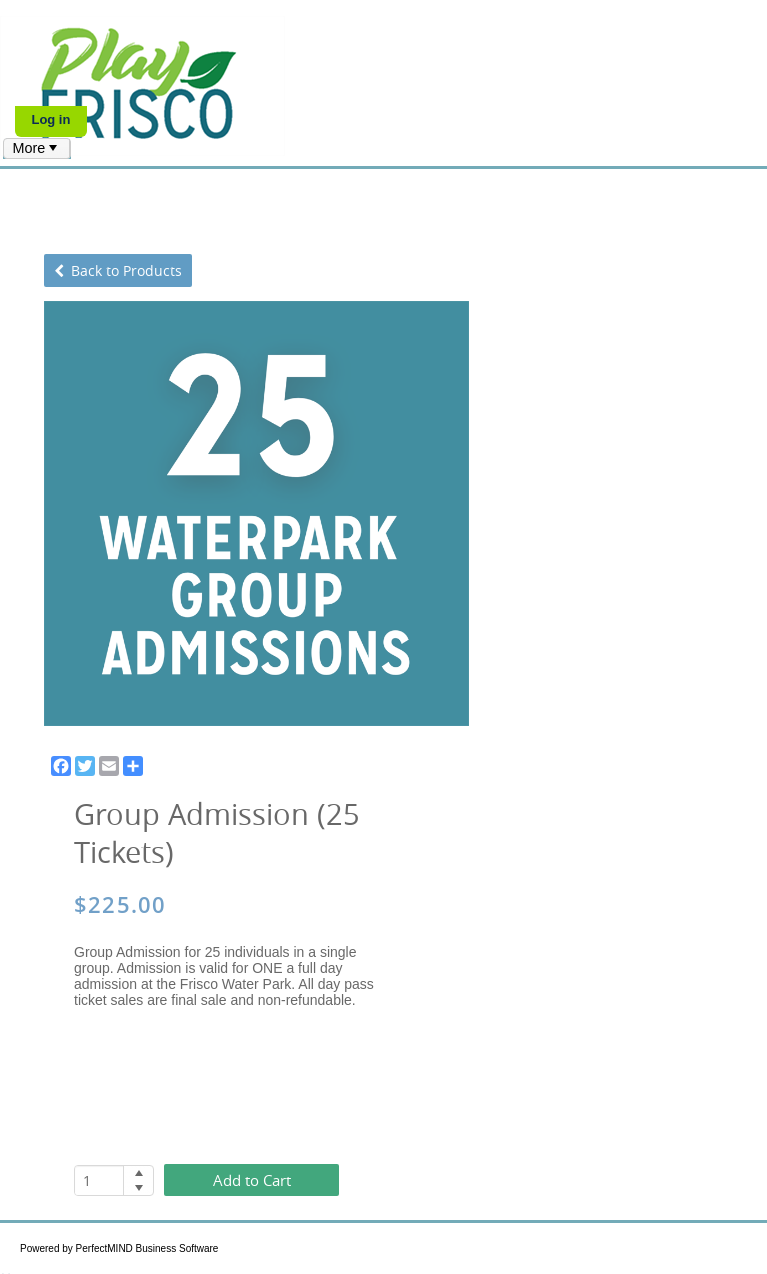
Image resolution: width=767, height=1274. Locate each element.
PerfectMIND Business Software (147, 1248)
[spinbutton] (99, 1180)
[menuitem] (37, 148)
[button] (138, 1173)
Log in (50, 119)
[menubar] (37, 148)
